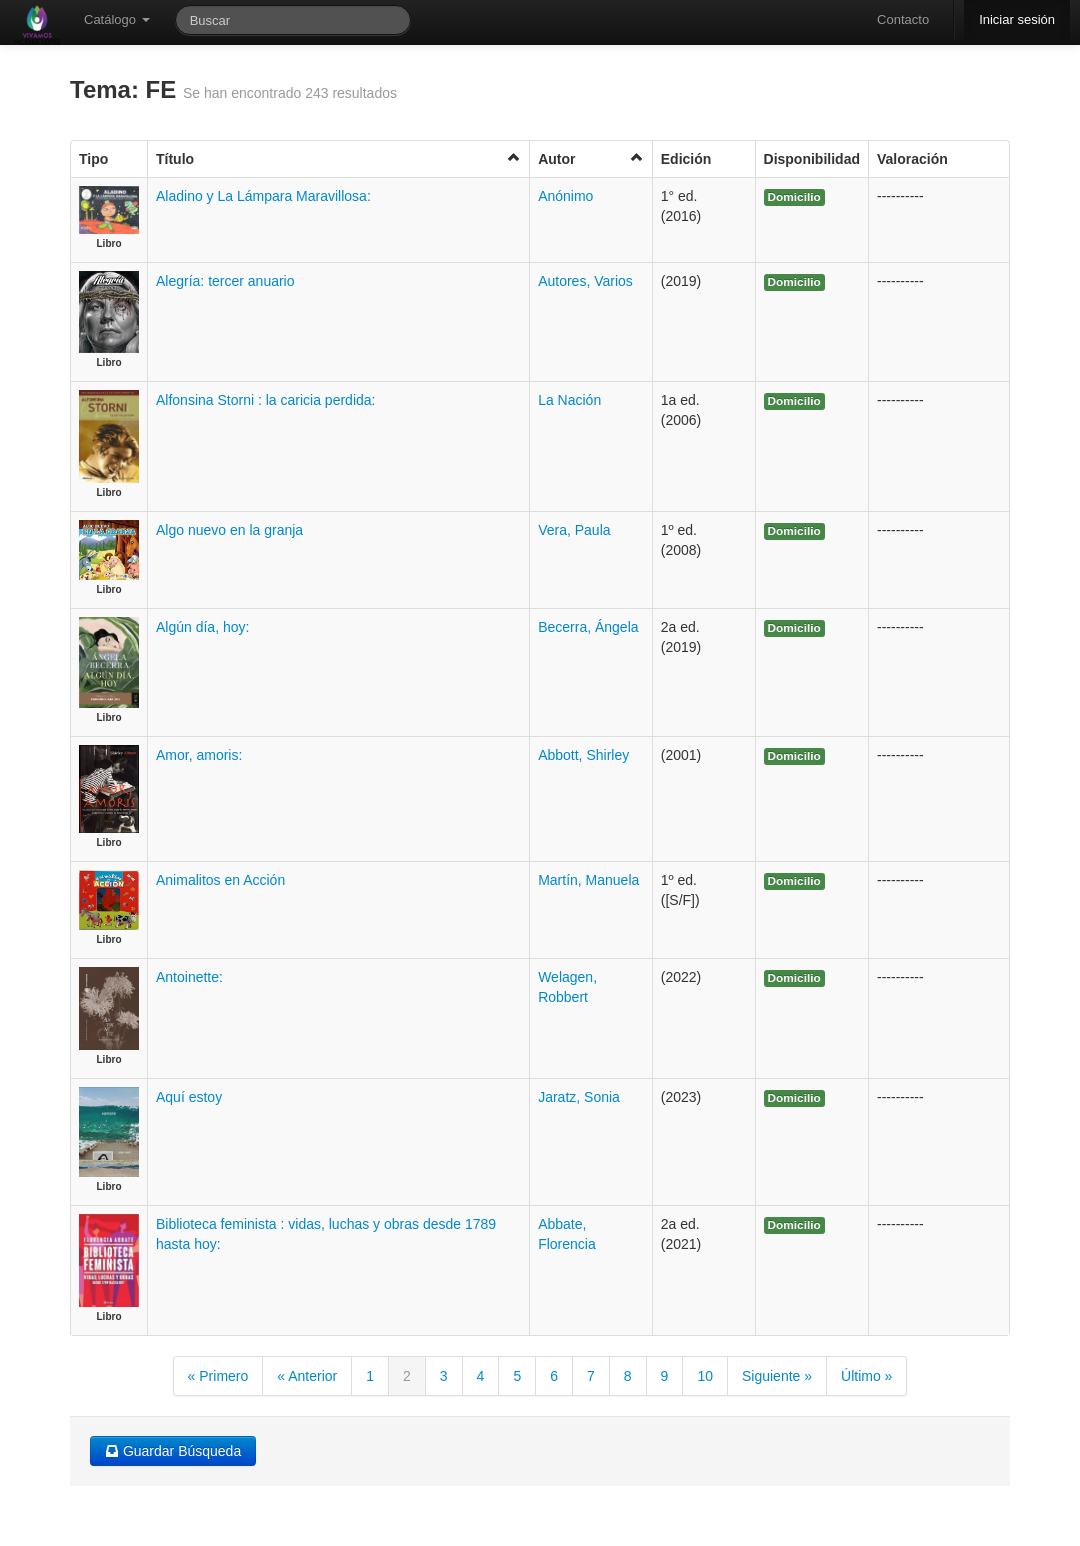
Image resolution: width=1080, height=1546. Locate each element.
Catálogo (117, 19)
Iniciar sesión (1017, 19)
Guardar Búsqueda (173, 1451)
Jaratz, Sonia (579, 1097)
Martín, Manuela (588, 880)
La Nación (569, 400)
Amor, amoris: (199, 755)
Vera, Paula (574, 530)
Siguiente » (777, 1376)
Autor (591, 158)
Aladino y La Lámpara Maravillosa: (263, 196)
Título (338, 158)
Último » (866, 1376)
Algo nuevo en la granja (229, 530)
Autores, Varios (585, 281)
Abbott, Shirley (583, 755)
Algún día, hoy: (202, 627)
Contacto (903, 19)
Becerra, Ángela (588, 627)
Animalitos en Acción (220, 880)
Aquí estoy (189, 1097)
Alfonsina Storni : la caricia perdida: (265, 400)
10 (705, 1376)
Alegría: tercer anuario (225, 281)
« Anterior (307, 1376)
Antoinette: (189, 977)
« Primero (218, 1376)
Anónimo (565, 196)
